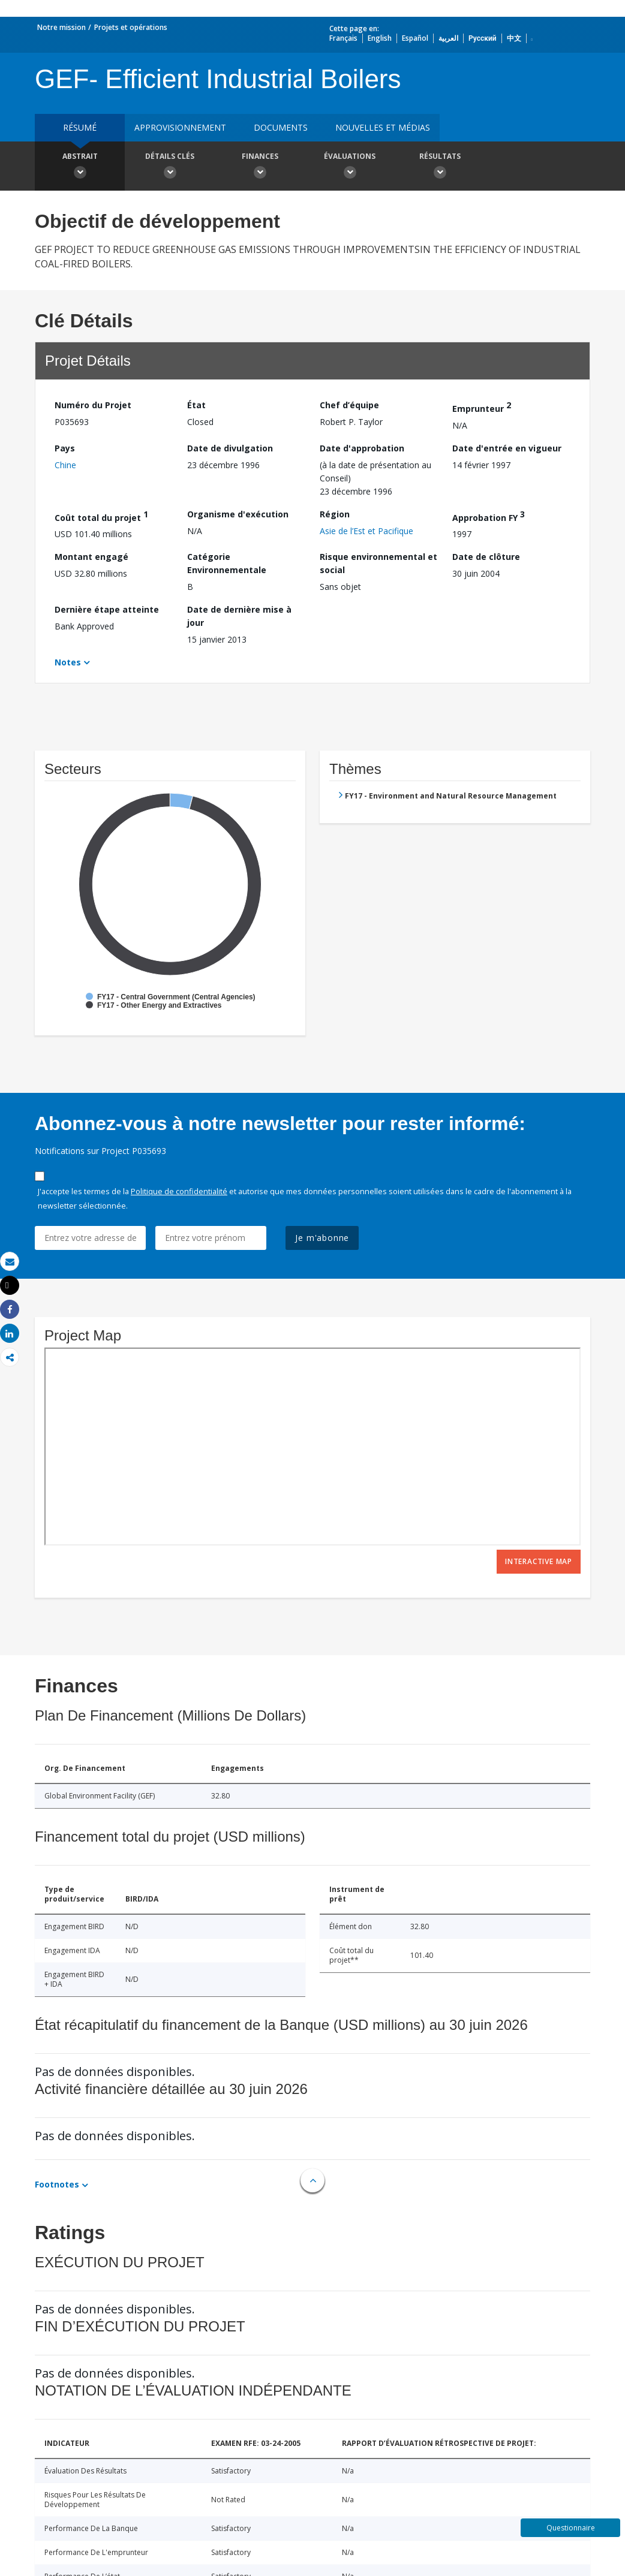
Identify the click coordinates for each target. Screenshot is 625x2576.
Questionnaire (570, 2528)
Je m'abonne (322, 1237)
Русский (482, 38)
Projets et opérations (130, 27)
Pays (65, 448)
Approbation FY (488, 515)
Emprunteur (481, 406)
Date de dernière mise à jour (239, 616)
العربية (448, 38)
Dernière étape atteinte (107, 609)
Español (415, 38)
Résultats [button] (439, 167)
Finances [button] (259, 167)
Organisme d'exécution (238, 514)
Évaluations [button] (349, 167)
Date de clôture (486, 556)
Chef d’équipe (349, 405)
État (196, 405)
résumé (80, 127)
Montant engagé (91, 556)
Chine (65, 465)
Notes (68, 662)
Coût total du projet (101, 515)
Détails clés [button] (169, 167)
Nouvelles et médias (382, 127)
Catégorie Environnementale (226, 563)
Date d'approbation (362, 448)
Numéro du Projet (93, 405)
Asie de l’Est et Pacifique (366, 531)
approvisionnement (180, 127)
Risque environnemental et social (378, 563)
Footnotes (57, 2184)
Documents (281, 127)
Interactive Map (538, 1561)
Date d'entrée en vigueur (506, 448)
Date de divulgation (230, 448)
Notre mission (61, 27)
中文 (514, 38)
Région (335, 514)
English (380, 38)
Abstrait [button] (79, 167)
